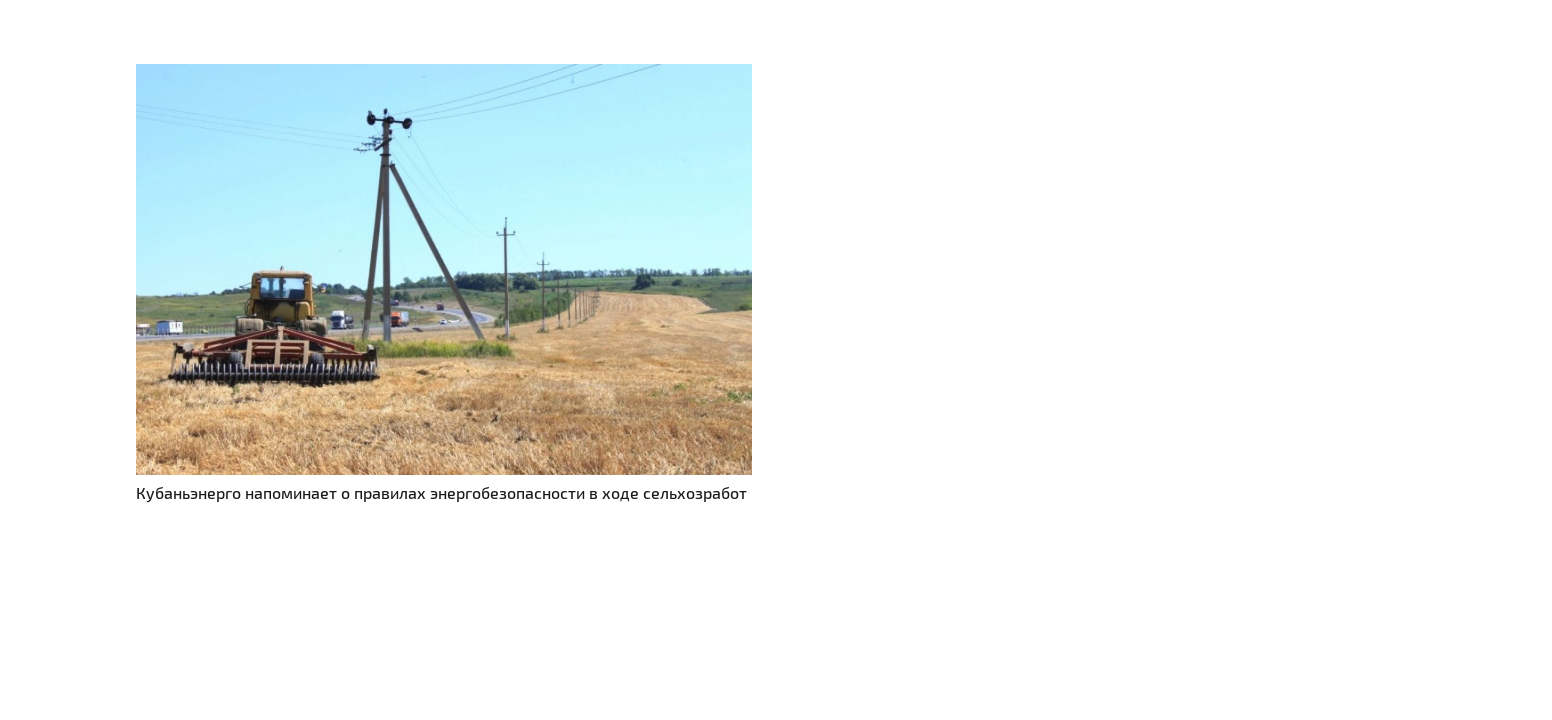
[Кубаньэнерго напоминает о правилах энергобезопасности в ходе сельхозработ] (444, 75)
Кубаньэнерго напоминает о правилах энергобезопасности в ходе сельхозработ (441, 492)
